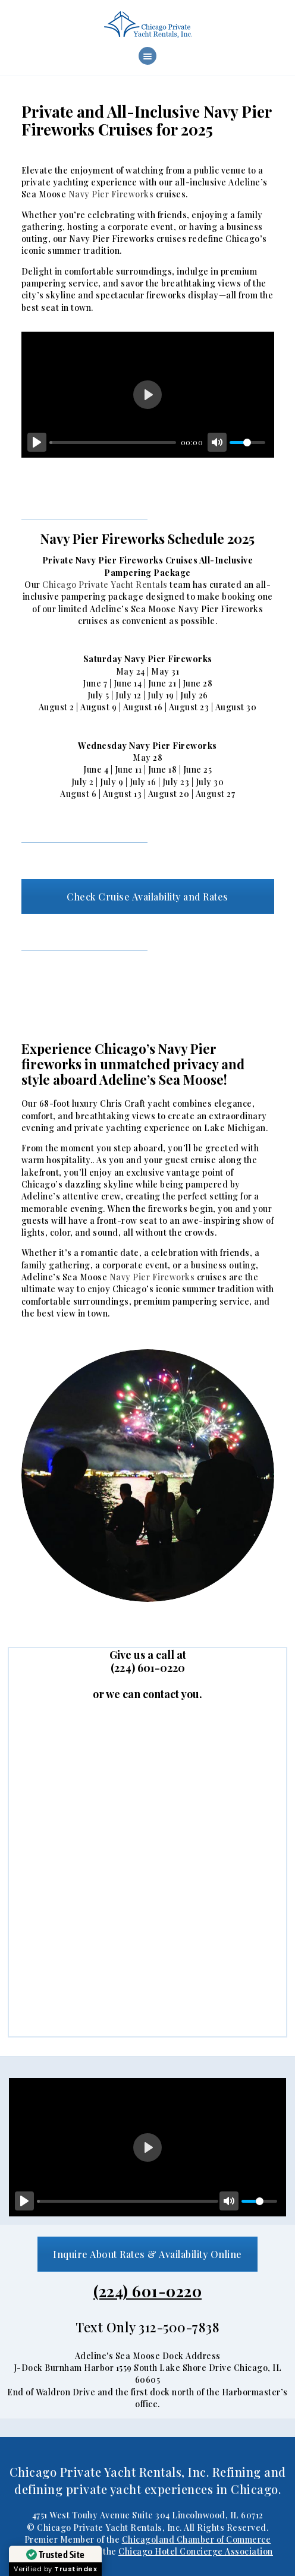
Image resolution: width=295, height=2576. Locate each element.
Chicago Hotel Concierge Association (195, 2551)
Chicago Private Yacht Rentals (105, 584)
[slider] (113, 442)
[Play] (36, 442)
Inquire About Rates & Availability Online (147, 2254)
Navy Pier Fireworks (111, 194)
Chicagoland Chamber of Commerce (196, 2539)
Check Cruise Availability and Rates (147, 896)
